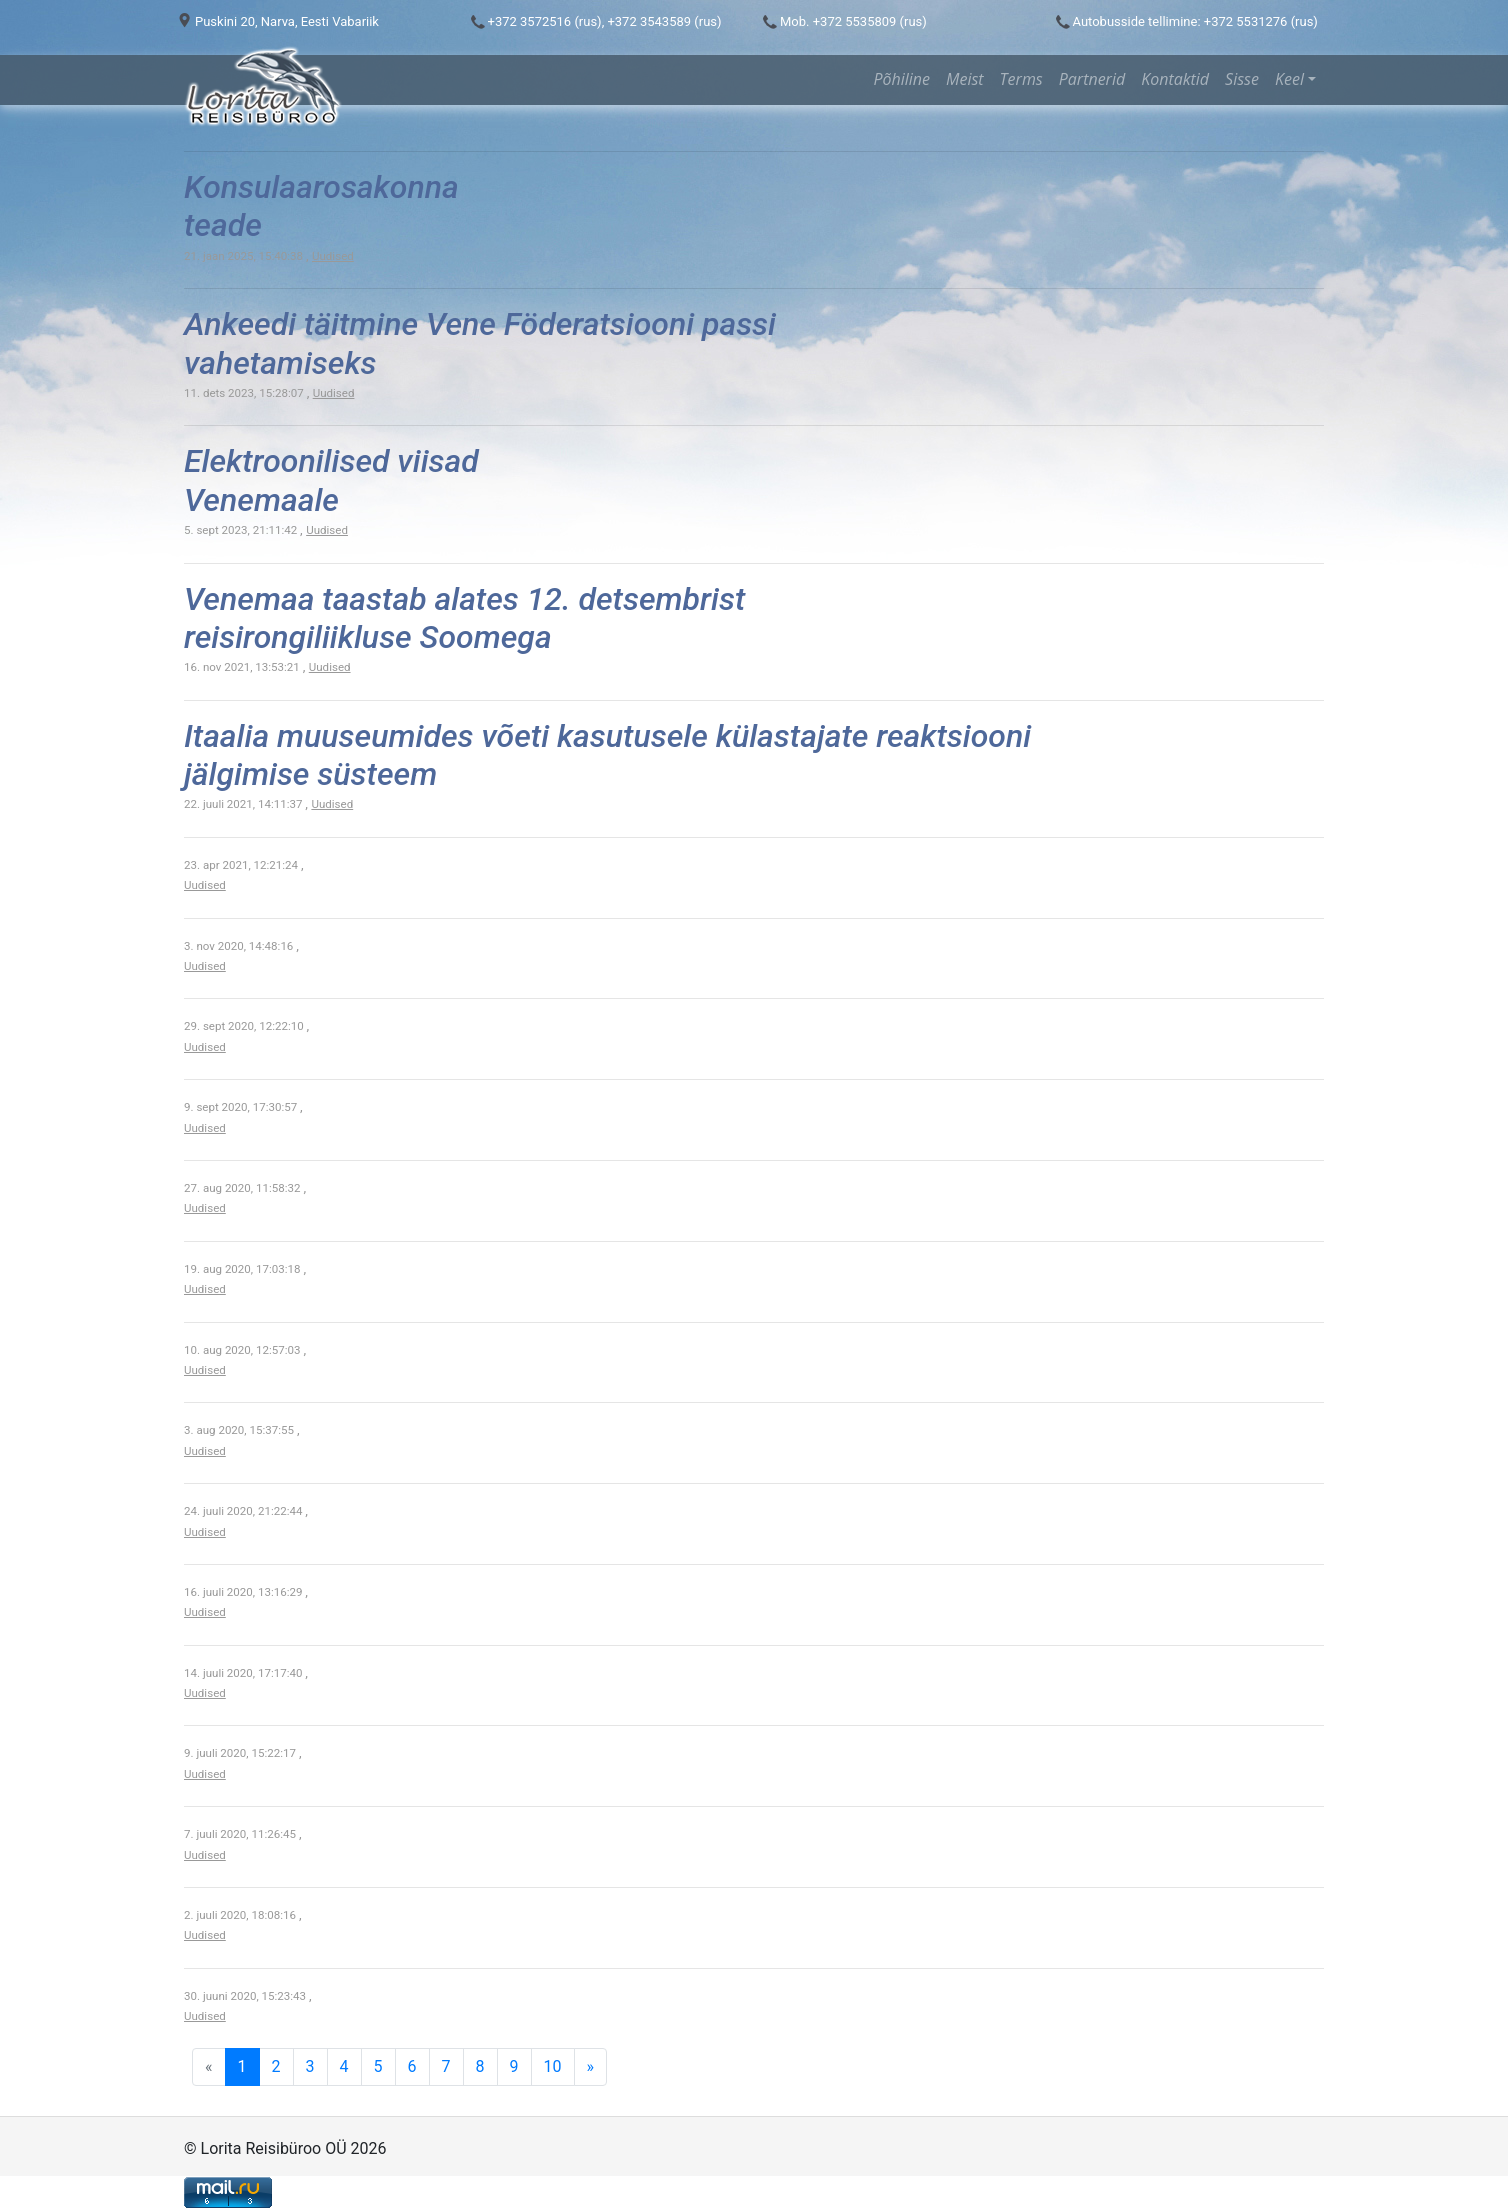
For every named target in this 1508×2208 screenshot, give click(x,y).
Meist (965, 79)
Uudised (333, 256)
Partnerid (1092, 79)
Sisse (1242, 79)
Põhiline (901, 79)
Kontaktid (1175, 79)
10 (553, 2066)
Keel (1289, 79)
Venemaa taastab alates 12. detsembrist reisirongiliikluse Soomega (464, 618)
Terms (1021, 79)
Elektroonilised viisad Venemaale (331, 480)
